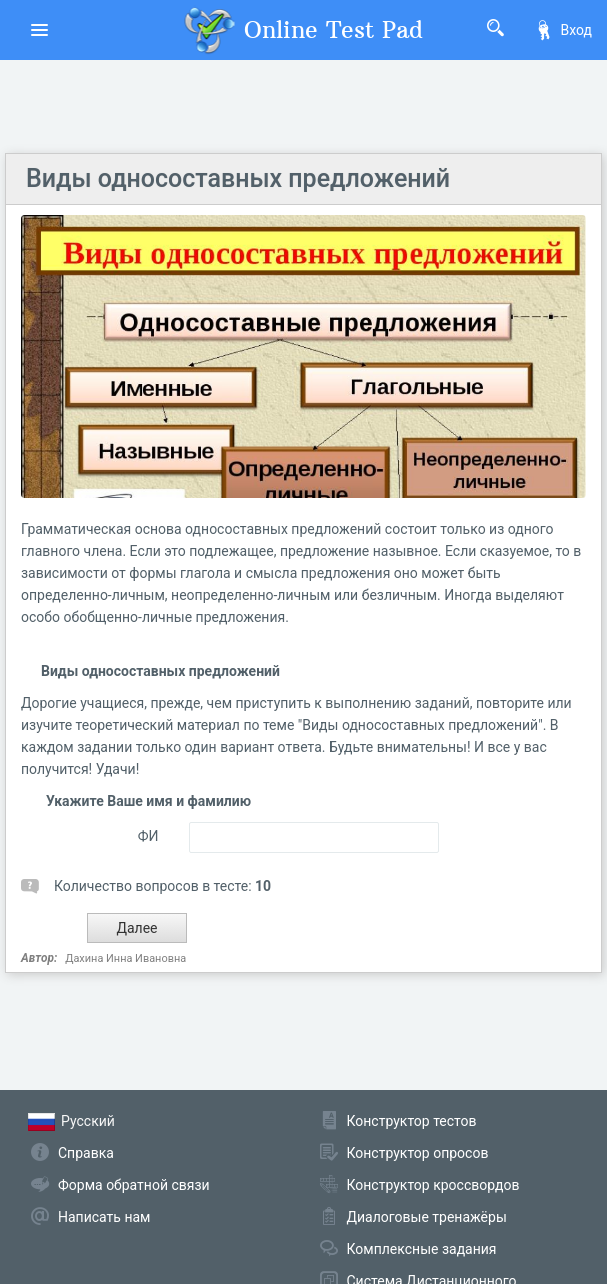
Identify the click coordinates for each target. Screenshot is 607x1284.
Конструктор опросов (418, 1153)
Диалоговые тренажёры (427, 1217)
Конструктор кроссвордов (433, 1185)
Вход (563, 30)
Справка (86, 1153)
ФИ (148, 836)
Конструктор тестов (412, 1121)
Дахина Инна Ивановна (125, 958)
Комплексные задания (422, 1249)
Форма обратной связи (134, 1185)
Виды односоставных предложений (238, 178)
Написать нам (104, 1217)
